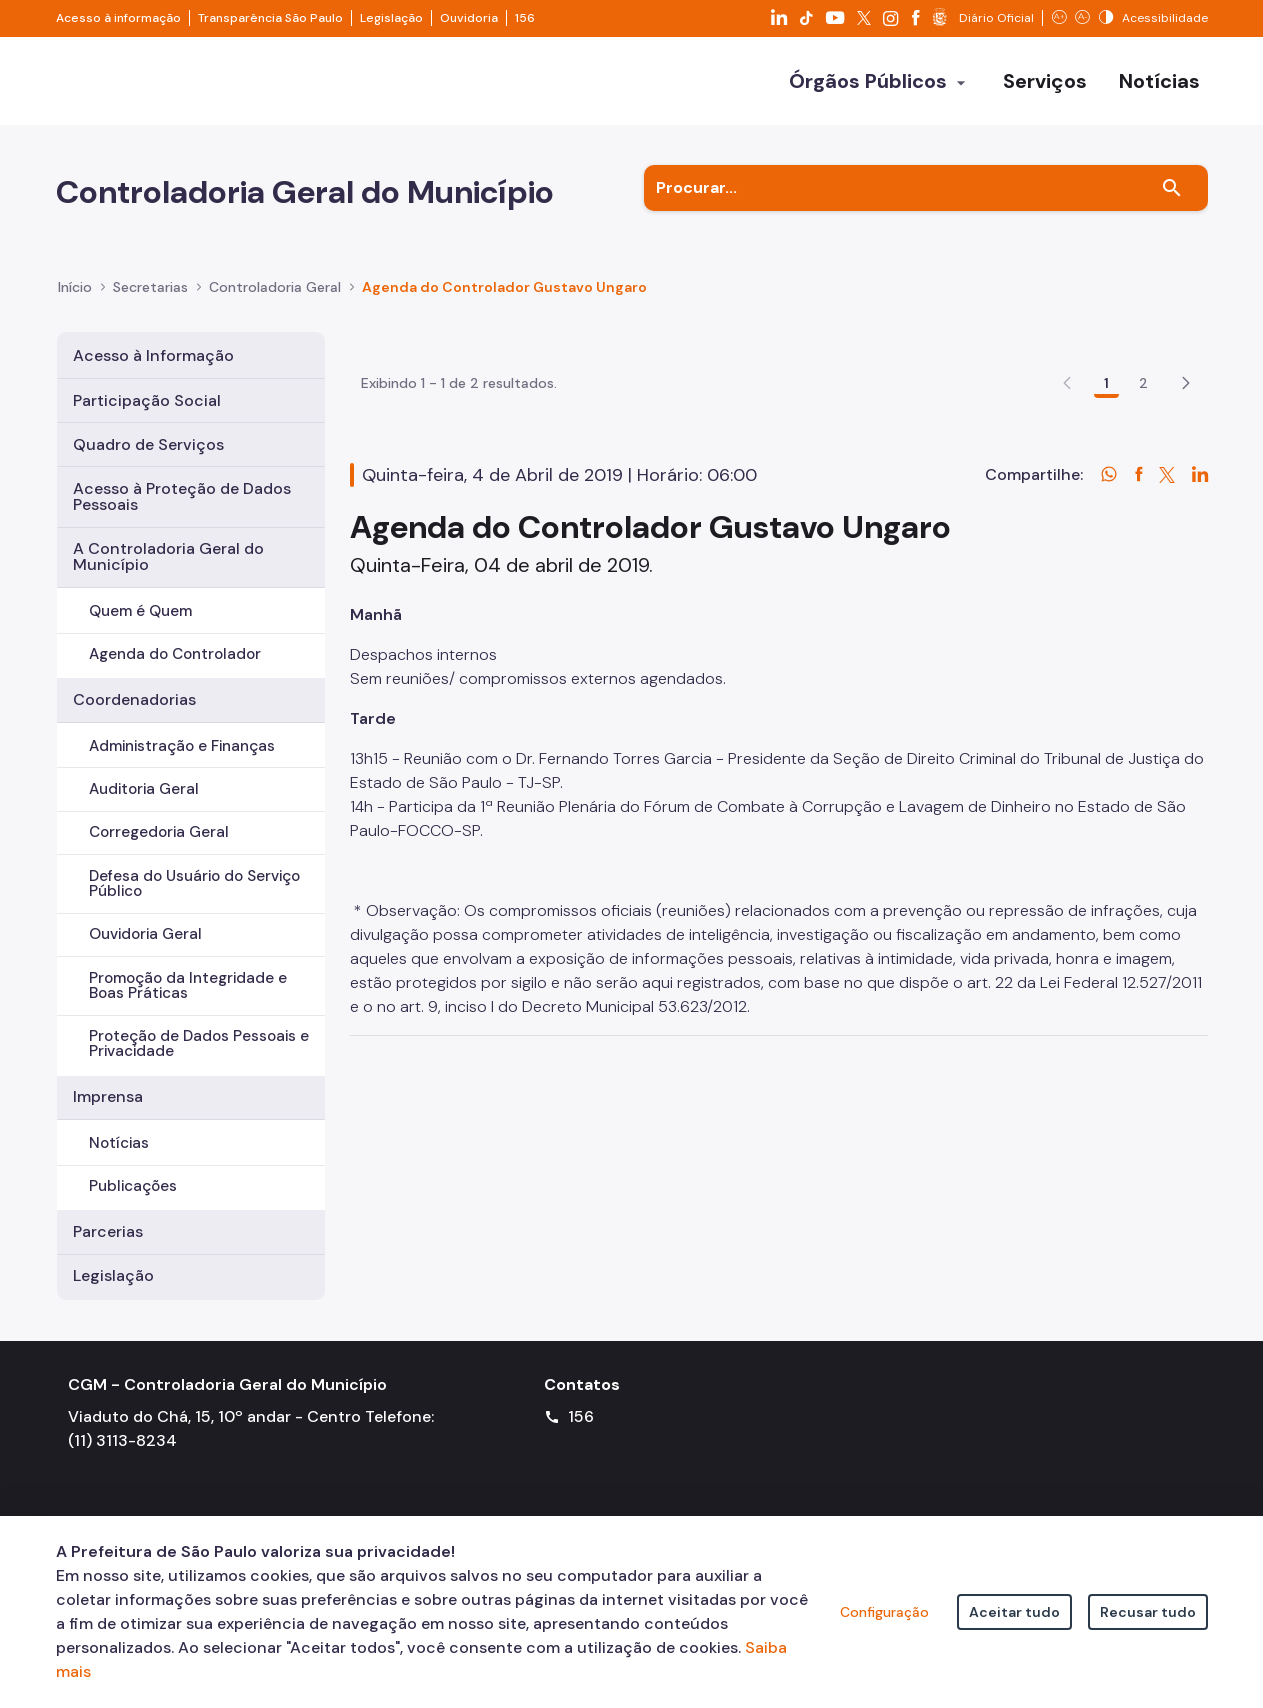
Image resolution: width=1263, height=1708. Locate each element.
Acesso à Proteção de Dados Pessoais (182, 496)
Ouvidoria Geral (145, 934)
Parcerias (108, 1231)
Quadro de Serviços (148, 444)
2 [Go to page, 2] (1143, 500)
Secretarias (150, 287)
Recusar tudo (1148, 1612)
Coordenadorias (134, 699)
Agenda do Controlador (175, 654)
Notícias (119, 1143)
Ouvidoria (469, 18)
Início (75, 287)
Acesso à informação (118, 18)
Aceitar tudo (1014, 1612)
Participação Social (147, 400)
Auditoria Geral (144, 789)
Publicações (133, 1186)
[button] (1186, 500)
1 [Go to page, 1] (1106, 500)
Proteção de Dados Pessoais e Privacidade (199, 1043)
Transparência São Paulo (270, 18)
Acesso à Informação (153, 355)
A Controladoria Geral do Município (168, 556)
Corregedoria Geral (159, 832)
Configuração (884, 1612)
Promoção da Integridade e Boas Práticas (188, 985)
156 (525, 18)
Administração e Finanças (182, 746)
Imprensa (108, 1096)
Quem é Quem (140, 611)
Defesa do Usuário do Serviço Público (194, 883)
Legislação (391, 18)
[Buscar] (1172, 188)
